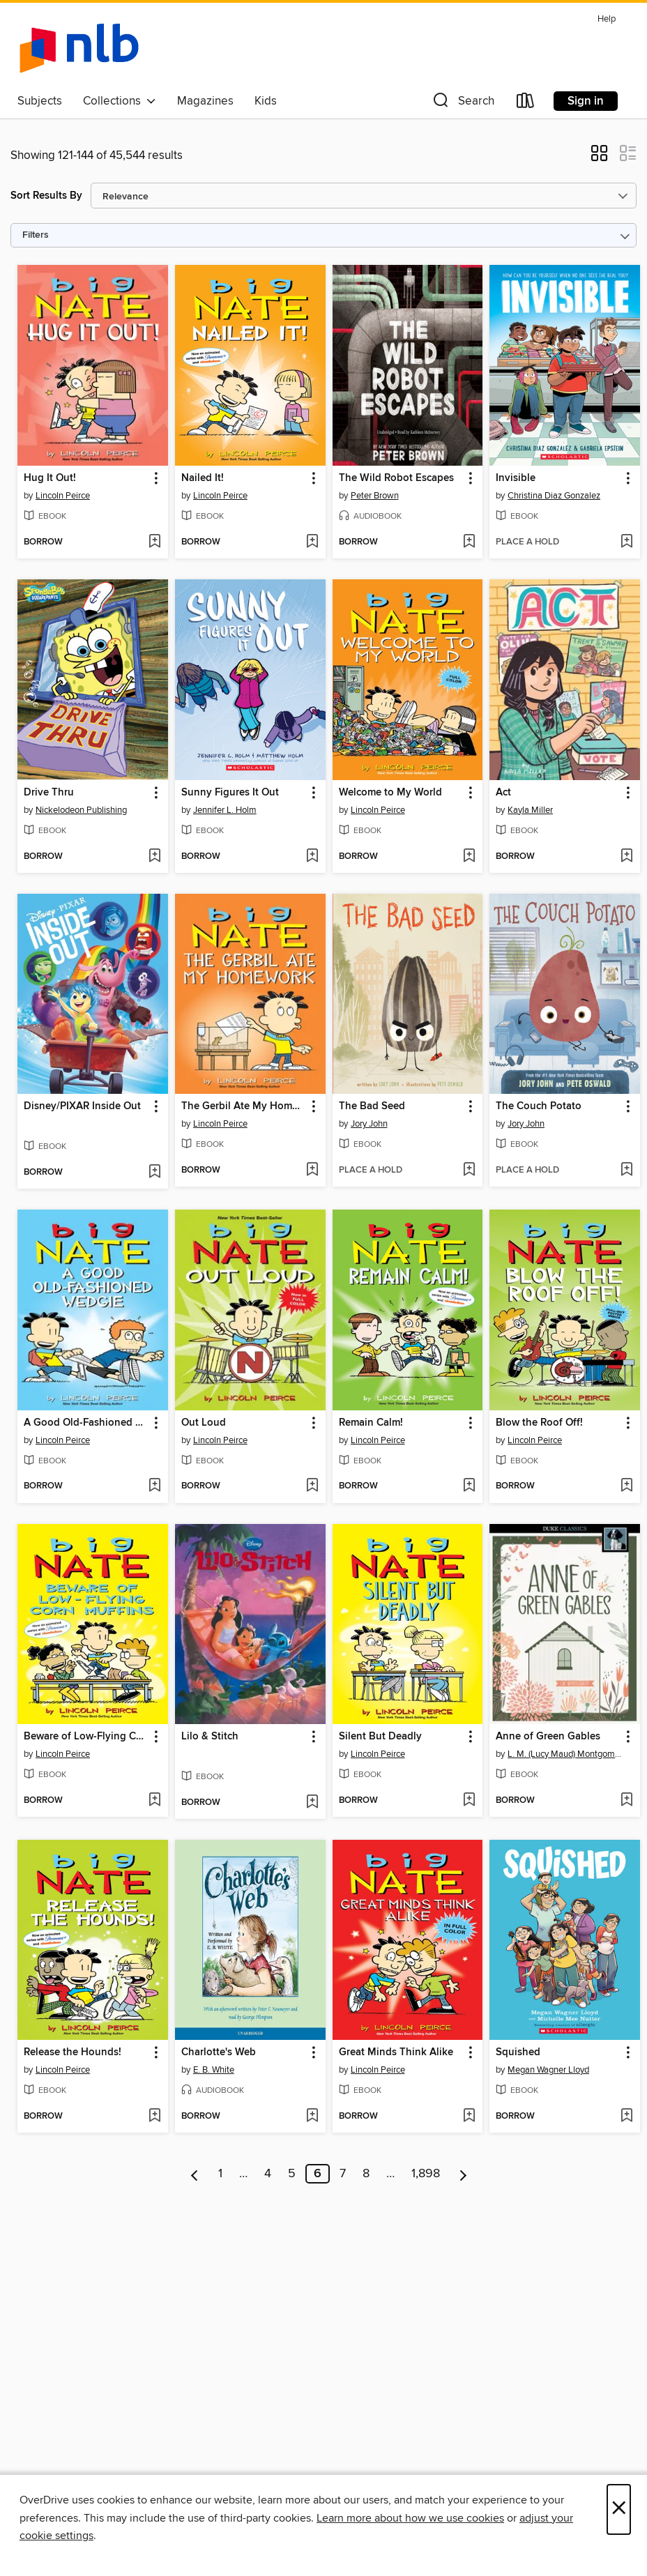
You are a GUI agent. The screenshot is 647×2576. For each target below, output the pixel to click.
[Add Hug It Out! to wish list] (154, 542)
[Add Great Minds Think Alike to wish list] (469, 2117)
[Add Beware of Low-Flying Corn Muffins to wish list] (154, 1801)
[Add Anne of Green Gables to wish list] (626, 1801)
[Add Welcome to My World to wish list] (469, 857)
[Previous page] (194, 2173)
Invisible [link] (515, 478)
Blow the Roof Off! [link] (539, 1423)
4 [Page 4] (267, 2173)
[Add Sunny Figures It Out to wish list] (312, 857)
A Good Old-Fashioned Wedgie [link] (86, 1423)
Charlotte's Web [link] (218, 2052)
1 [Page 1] (220, 2173)
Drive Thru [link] (49, 792)
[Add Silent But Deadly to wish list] (469, 1801)
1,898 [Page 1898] (425, 2173)
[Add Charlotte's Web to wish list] (312, 2117)
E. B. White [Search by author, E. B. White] (213, 2069)
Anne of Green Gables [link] (548, 1736)
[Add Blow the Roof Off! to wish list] (626, 1486)
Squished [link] (518, 2052)
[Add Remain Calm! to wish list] (469, 1486)
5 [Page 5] (292, 2173)
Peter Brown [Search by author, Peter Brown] (375, 495)
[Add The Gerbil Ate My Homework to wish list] (312, 1170)
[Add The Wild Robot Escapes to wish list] (469, 542)
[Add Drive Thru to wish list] (154, 857)
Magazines (205, 101)
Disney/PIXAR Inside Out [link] (82, 1106)
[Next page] (463, 2173)
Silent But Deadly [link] (380, 1736)
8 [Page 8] (366, 2173)
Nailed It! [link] (202, 478)
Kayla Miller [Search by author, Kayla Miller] (530, 810)
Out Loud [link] (203, 1423)
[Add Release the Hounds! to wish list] (154, 2117)
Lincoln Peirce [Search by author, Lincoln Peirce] (63, 495)
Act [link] (503, 792)
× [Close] (618, 2509)
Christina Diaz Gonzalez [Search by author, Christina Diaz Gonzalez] (554, 495)
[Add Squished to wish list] (626, 2117)
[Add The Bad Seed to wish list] (469, 1170)
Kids (265, 101)
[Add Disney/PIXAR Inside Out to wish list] (154, 1173)
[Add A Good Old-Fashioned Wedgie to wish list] (154, 1486)
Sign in (586, 101)
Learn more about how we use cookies (410, 2518)
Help (606, 19)
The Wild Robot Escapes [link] (396, 478)
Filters (35, 235)
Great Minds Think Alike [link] (396, 2052)
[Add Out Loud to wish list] (312, 1486)
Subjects (39, 101)
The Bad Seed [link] (372, 1106)
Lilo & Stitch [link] (209, 1736)
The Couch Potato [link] (538, 1106)
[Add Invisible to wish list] (626, 542)
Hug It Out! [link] (50, 478)
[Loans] (526, 103)
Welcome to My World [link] (390, 792)
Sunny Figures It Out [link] (230, 792)
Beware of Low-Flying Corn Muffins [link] (86, 1736)
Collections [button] (119, 101)
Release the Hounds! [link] (72, 2052)
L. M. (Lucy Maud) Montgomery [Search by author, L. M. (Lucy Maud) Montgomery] (566, 1754)
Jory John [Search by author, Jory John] (369, 1123)
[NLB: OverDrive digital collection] (79, 48)
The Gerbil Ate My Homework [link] (243, 1106)
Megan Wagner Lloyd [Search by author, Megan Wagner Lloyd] (548, 2069)
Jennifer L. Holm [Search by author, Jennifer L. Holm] (225, 810)
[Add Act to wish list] (626, 857)
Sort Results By (46, 195)
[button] (462, 103)
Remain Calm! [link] (371, 1423)
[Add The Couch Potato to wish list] (626, 1170)
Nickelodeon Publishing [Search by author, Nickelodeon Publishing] (81, 810)
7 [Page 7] (343, 2173)
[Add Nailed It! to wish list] (312, 542)
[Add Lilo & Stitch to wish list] (312, 1803)
